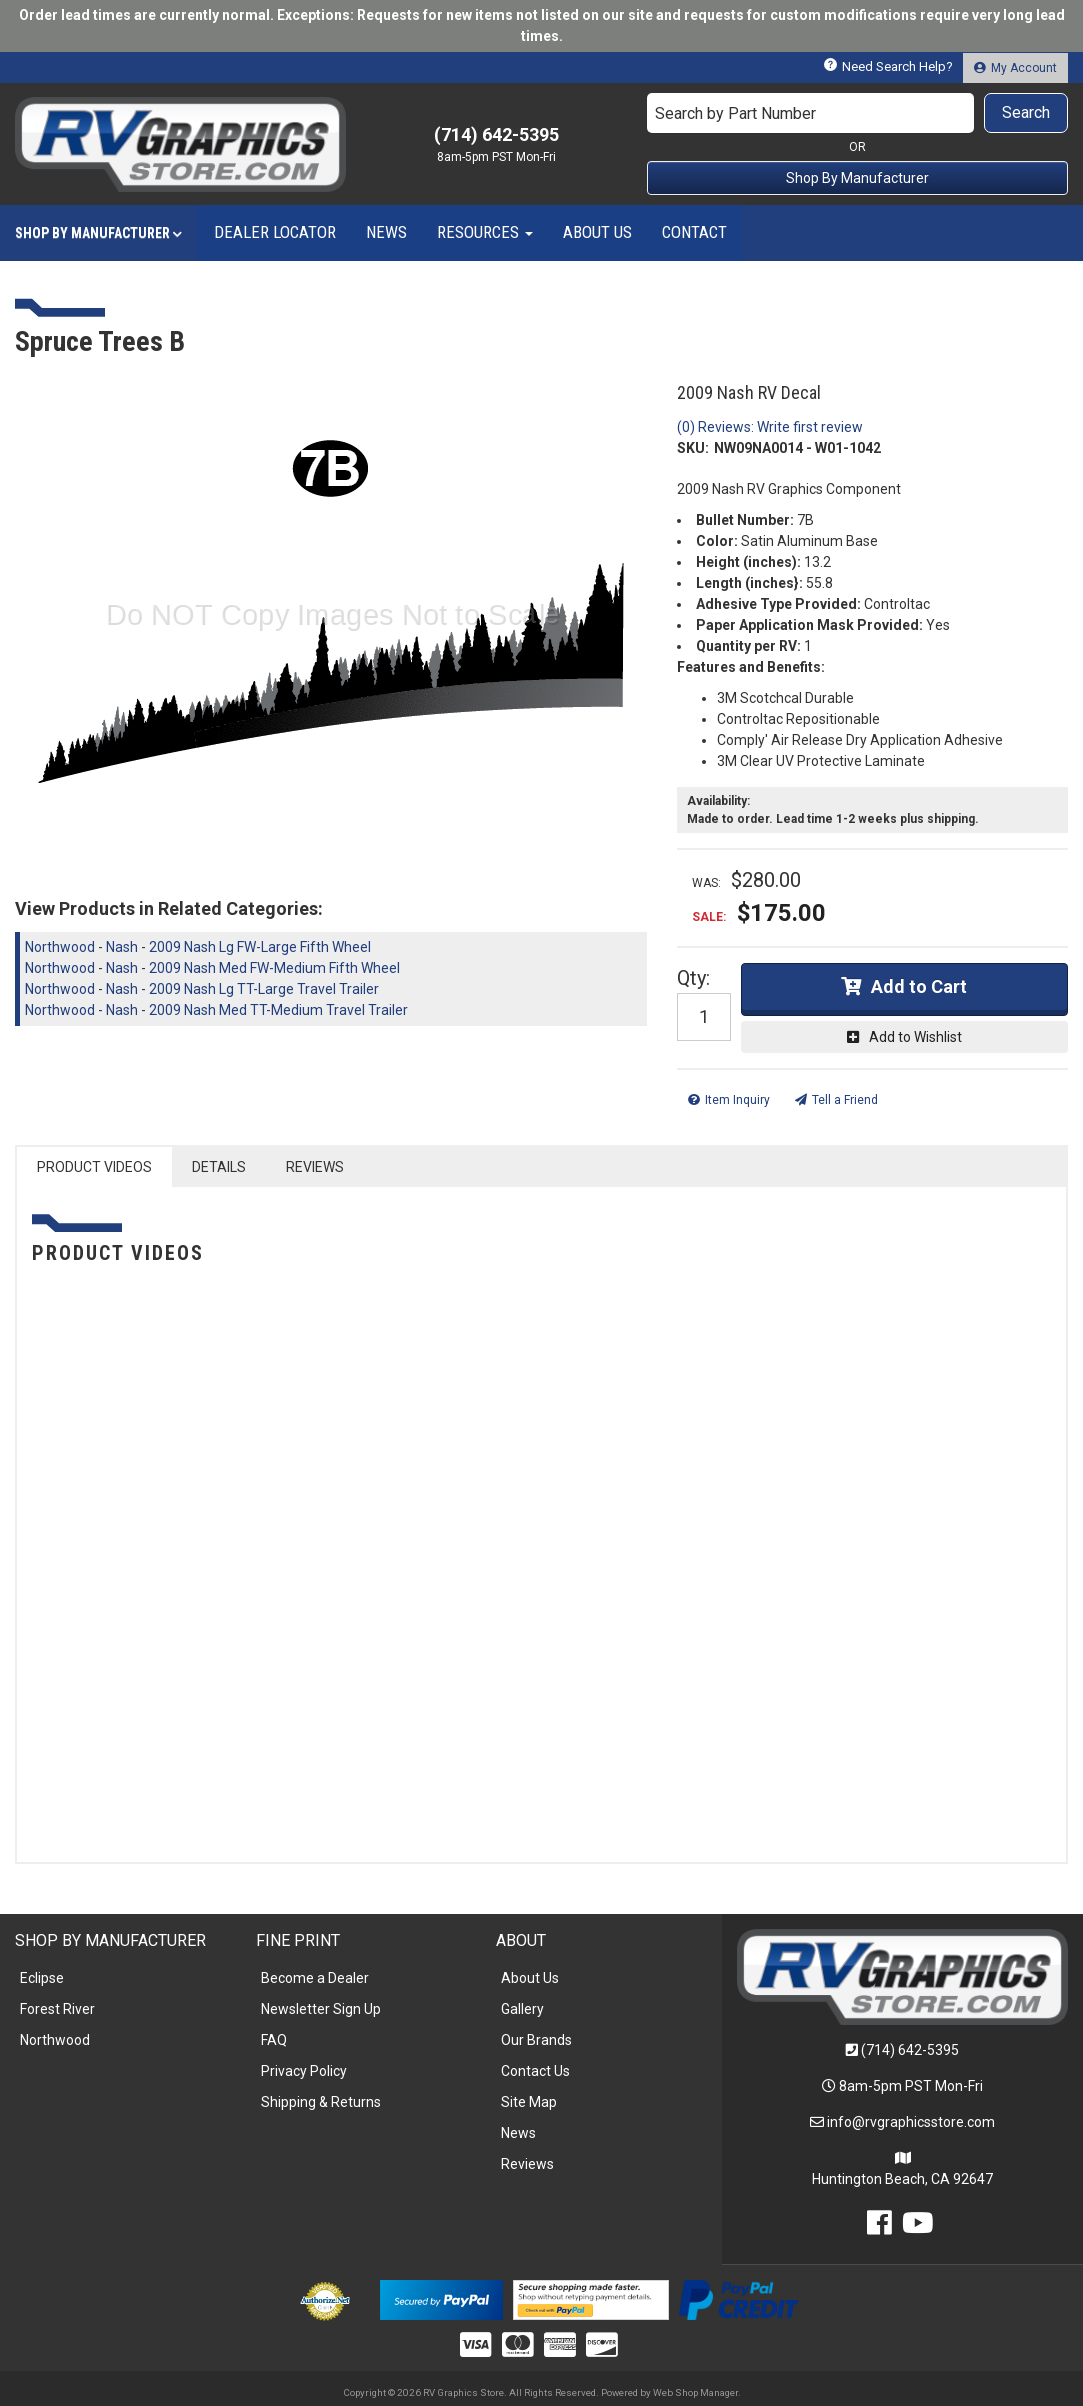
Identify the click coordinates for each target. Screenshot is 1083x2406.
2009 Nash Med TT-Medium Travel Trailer (278, 1010)
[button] (857, 113)
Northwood (60, 947)
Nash (122, 947)
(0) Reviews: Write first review (770, 427)
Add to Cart (919, 986)
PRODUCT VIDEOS (94, 1167)
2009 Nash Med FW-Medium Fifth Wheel (274, 968)
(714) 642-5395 (910, 2050)
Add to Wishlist (915, 1037)
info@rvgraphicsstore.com (911, 2122)
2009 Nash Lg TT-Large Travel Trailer (264, 989)
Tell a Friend (845, 1100)
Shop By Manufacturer (857, 178)
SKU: (693, 448)
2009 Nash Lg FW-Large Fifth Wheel (260, 947)
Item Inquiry (737, 1100)
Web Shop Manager (695, 2392)
